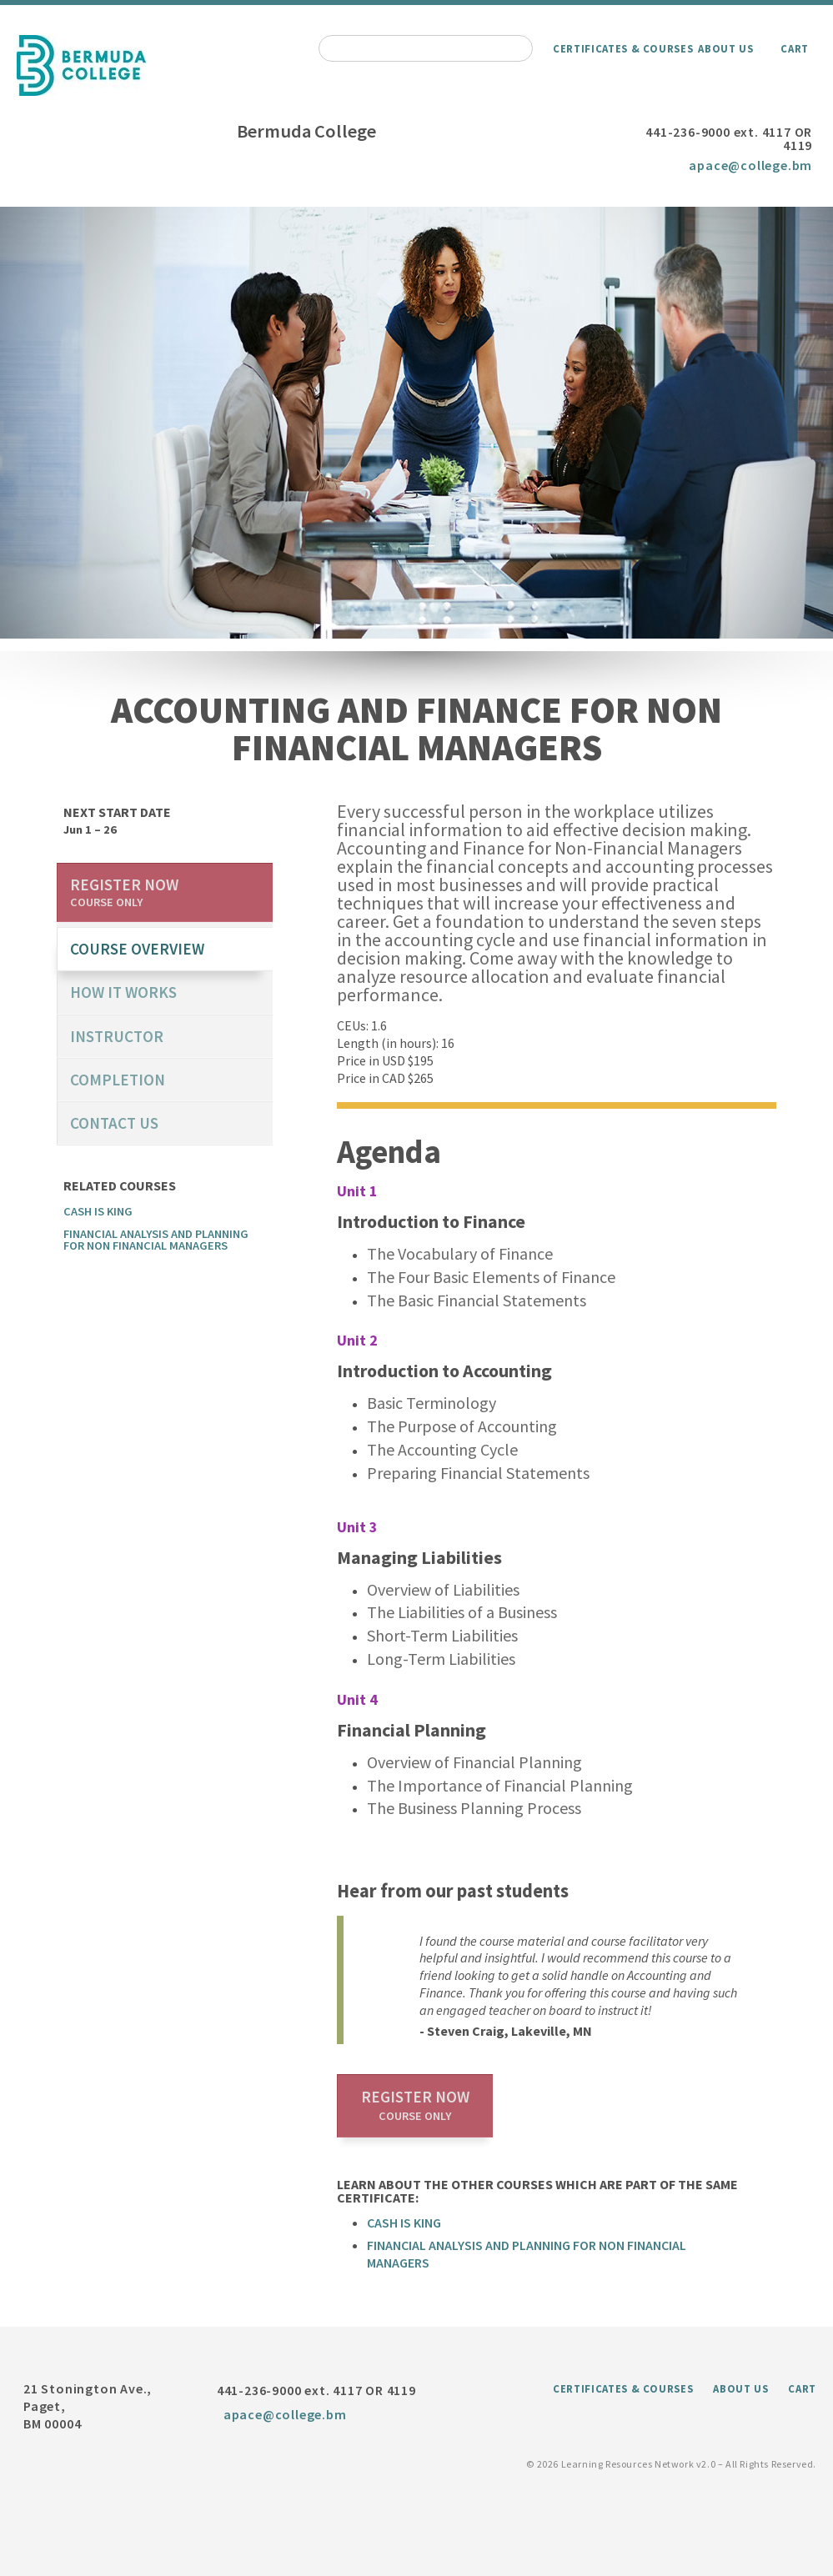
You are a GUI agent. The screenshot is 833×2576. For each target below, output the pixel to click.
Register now (415, 2105)
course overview (137, 949)
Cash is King (404, 2222)
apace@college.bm (750, 165)
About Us (725, 48)
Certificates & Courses (623, 48)
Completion (117, 1080)
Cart (794, 48)
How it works (123, 992)
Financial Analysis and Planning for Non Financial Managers (155, 1239)
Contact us (114, 1123)
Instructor (116, 1036)
